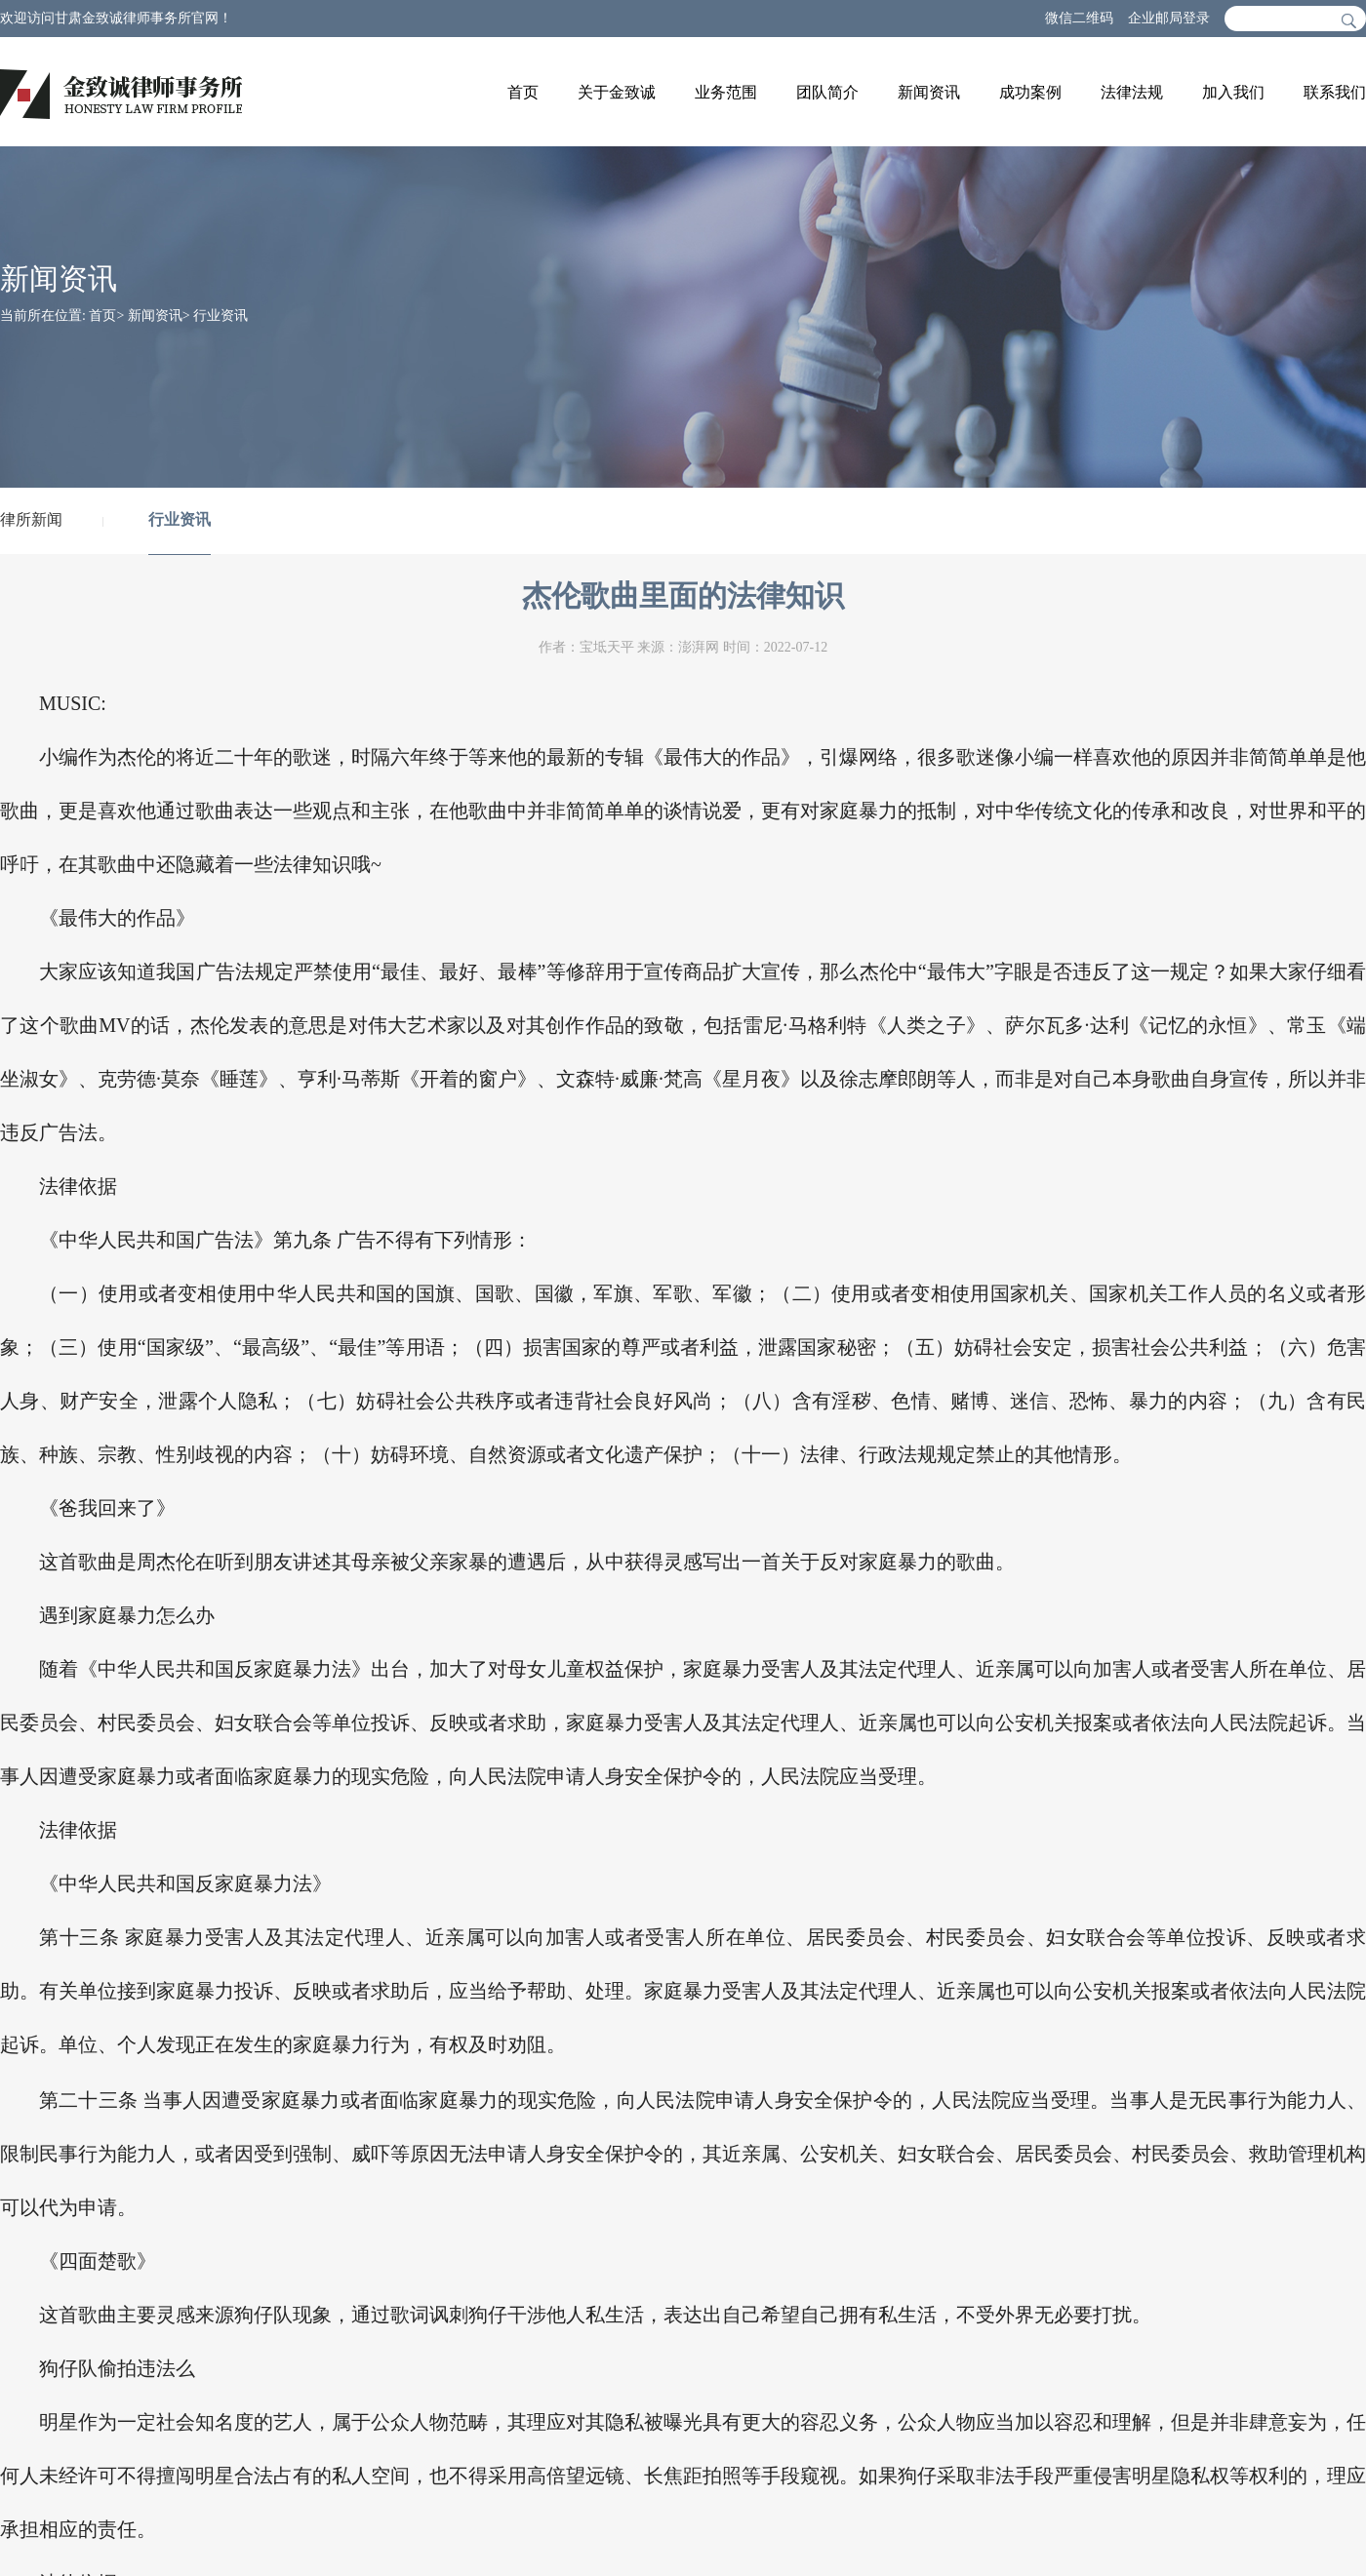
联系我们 (1335, 92)
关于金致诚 (617, 92)
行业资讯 (220, 315)
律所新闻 (31, 519)
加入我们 (1233, 92)
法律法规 (1132, 92)
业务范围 (726, 92)
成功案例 (1030, 92)
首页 (523, 92)
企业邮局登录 (1169, 18)
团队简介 (827, 92)
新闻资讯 (929, 92)
